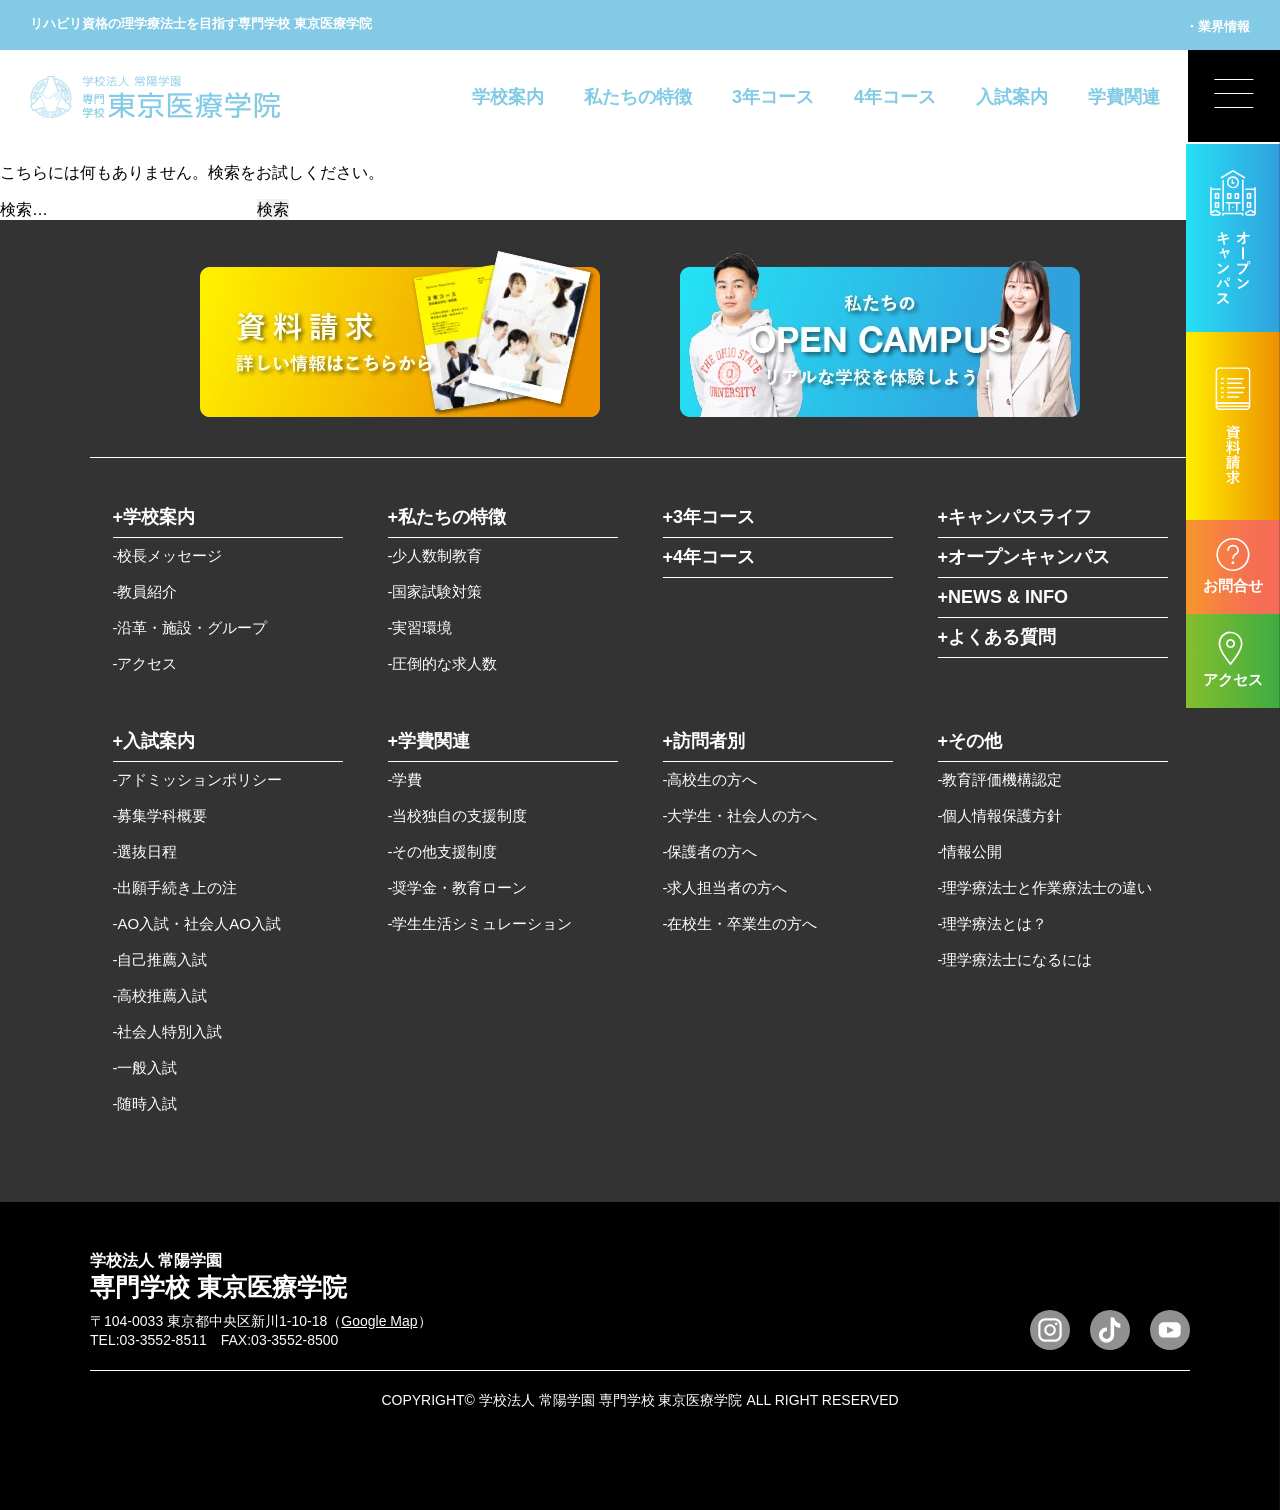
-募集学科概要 (160, 815)
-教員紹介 (145, 591)
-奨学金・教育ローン (458, 887)
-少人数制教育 (435, 555)
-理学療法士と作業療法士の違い (1045, 887)
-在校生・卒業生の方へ (740, 923)
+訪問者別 (704, 741)
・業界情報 (1217, 26)
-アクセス (145, 663)
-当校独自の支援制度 (458, 815)
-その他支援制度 (443, 851)
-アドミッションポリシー (198, 779)
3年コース (773, 97)
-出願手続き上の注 (175, 887)
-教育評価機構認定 (1000, 779)
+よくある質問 (997, 637)
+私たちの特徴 (447, 517)
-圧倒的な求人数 (443, 663)
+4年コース (709, 557)
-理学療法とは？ (993, 923)
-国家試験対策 (435, 591)
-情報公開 (970, 851)
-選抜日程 (145, 851)
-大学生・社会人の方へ (740, 815)
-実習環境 (420, 627)
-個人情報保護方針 (1000, 815)
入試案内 (1012, 97)
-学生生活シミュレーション (480, 923)
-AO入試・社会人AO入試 (197, 923)
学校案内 (508, 97)
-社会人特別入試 (168, 1031)
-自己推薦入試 (160, 959)
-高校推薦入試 (160, 995)
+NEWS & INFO (1003, 597)
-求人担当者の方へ (725, 887)
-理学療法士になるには (1015, 959)
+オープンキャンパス (1024, 557)
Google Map (379, 1321)
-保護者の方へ (710, 851)
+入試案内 (154, 741)
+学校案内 (154, 517)
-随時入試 (145, 1103)
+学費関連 (429, 741)
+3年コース (709, 517)
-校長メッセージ (168, 555)
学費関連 (1124, 97)
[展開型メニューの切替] (1233, 97)
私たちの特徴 (638, 97)
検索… (24, 209)
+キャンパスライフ (1015, 517)
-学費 (405, 779)
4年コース (895, 97)
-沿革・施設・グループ (190, 627)
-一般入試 (145, 1067)
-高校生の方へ (710, 779)
